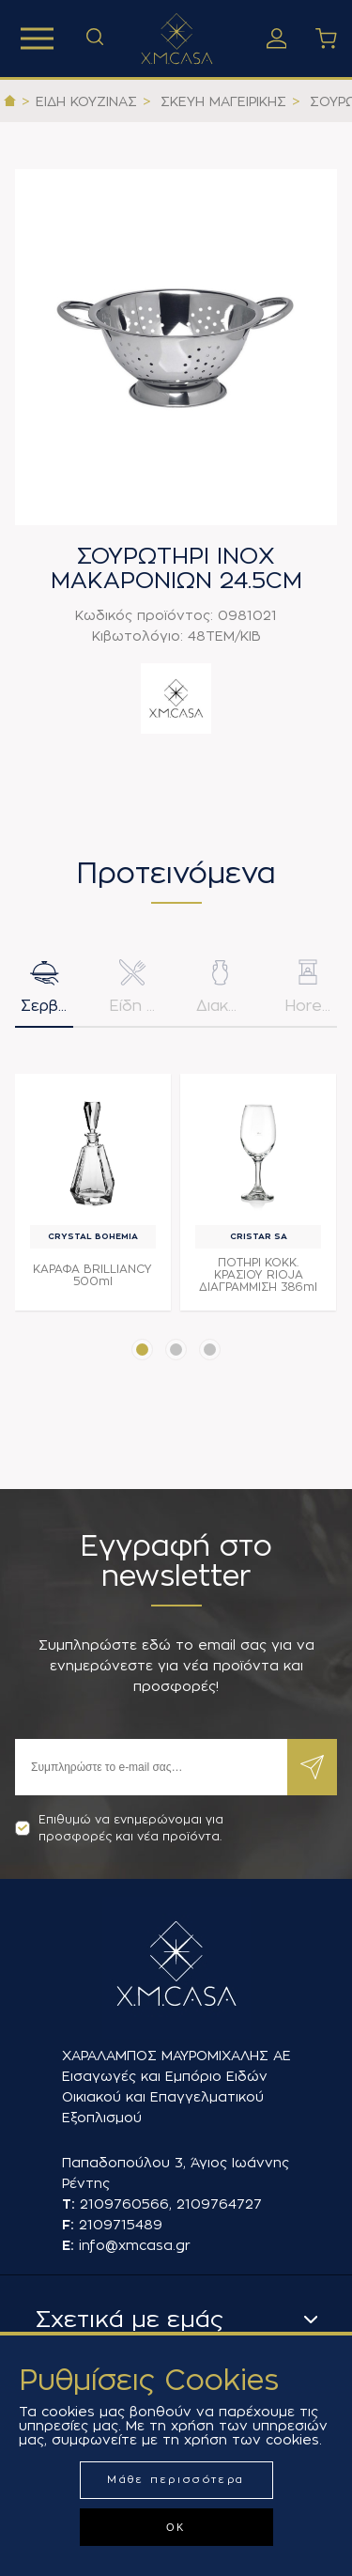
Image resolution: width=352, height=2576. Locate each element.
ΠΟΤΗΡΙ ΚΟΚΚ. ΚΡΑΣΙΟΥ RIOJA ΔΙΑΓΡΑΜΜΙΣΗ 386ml (258, 1275)
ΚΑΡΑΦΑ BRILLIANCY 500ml (92, 1275)
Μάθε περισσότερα (176, 2480)
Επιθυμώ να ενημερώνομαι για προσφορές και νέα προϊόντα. (119, 1828)
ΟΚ (176, 2527)
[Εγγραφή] (151, 1767)
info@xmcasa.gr (135, 2245)
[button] (142, 1349)
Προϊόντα (37, 38)
